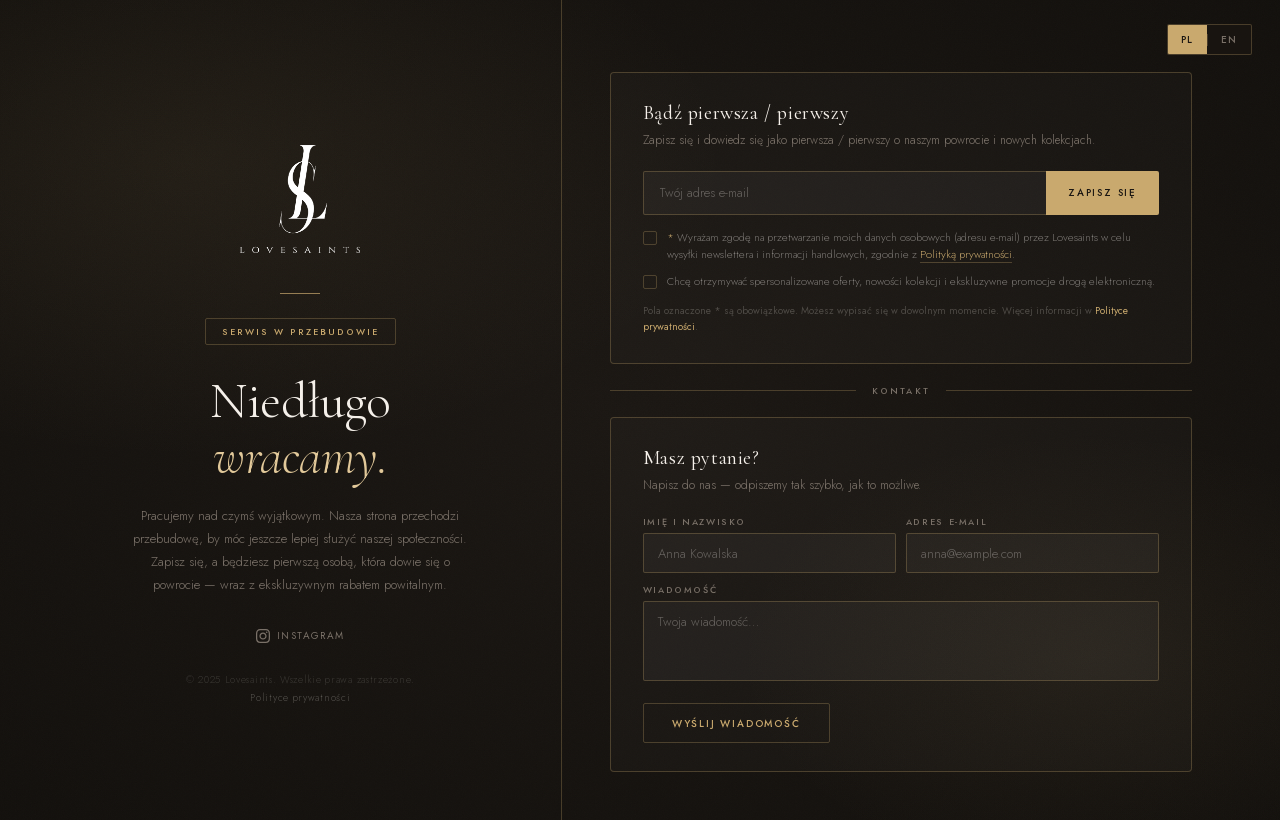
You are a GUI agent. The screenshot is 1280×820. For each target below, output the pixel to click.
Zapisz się (1102, 192)
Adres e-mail (946, 521)
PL (1187, 39)
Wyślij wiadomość (736, 723)
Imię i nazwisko (694, 521)
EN (1229, 39)
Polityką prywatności (966, 254)
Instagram (300, 635)
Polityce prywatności (300, 697)
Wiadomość (680, 589)
